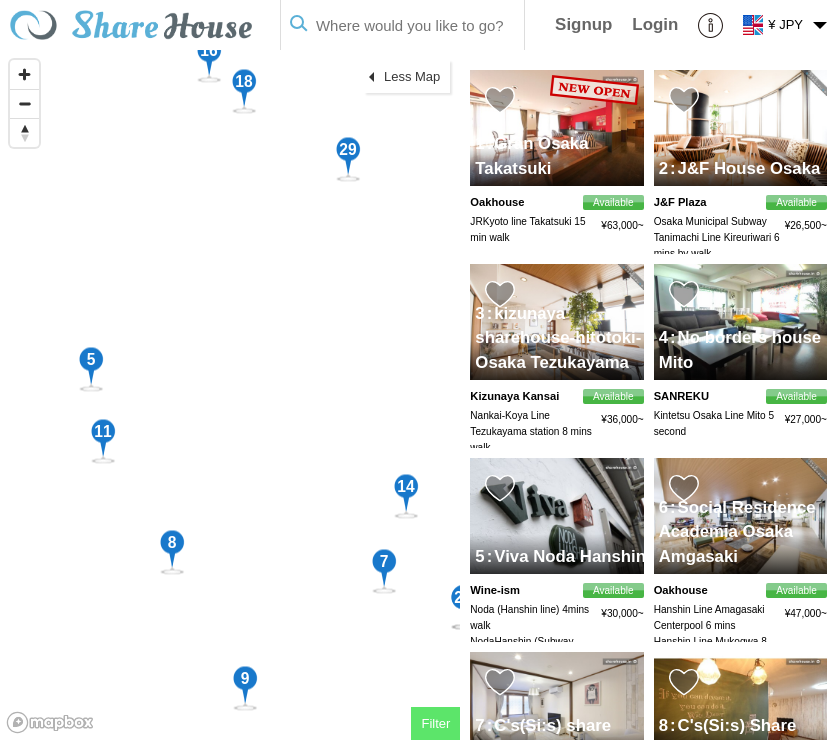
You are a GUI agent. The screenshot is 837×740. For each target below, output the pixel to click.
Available (796, 202)
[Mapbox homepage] (50, 722)
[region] (230, 395)
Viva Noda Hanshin (566, 556)
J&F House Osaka (745, 168)
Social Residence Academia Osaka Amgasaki (737, 532)
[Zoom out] (24, 103)
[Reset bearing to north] (24, 132)
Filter (435, 723)
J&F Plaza (680, 202)
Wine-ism (495, 590)
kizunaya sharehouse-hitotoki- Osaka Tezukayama (558, 338)
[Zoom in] (24, 74)
